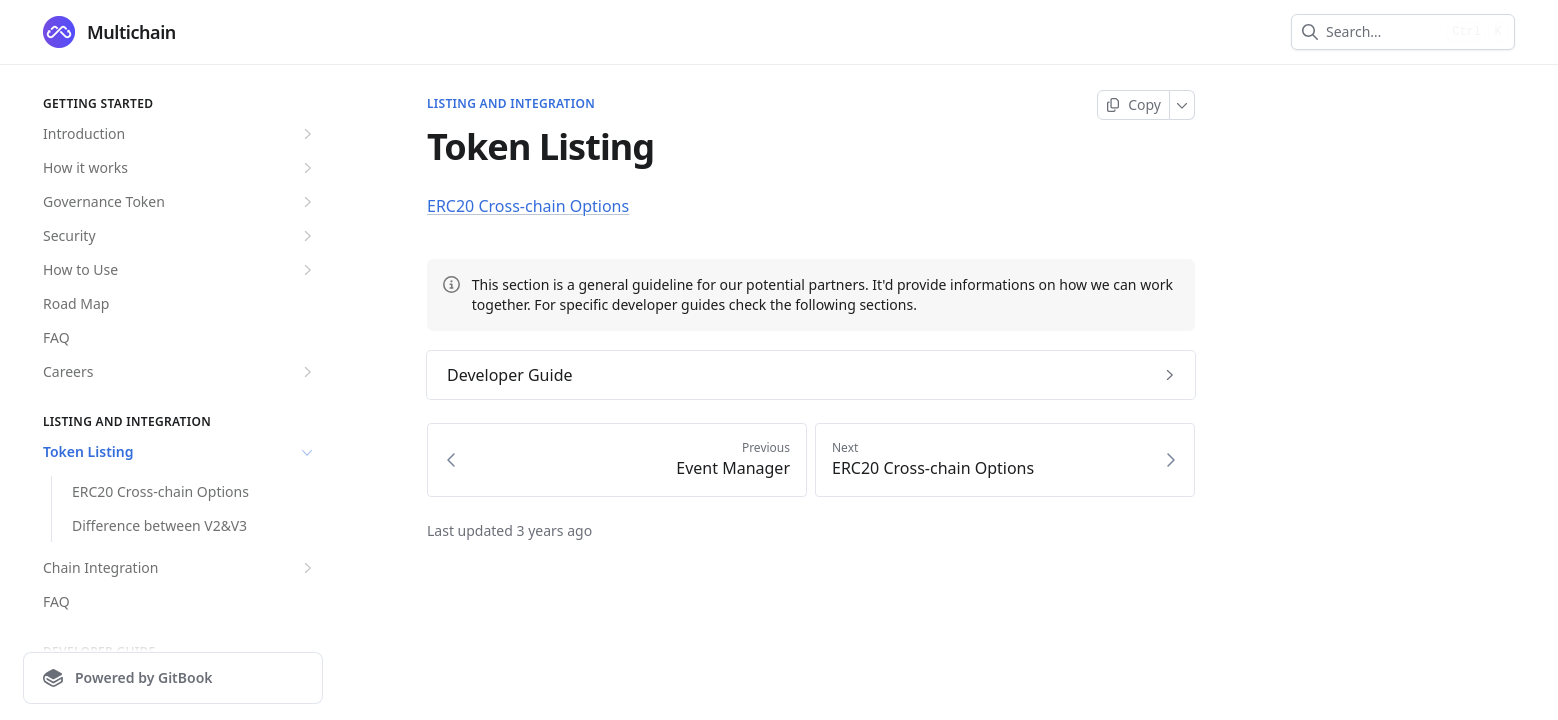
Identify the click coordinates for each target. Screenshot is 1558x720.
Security (180, 236)
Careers (180, 372)
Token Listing (180, 452)
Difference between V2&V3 (159, 525)
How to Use (180, 270)
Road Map (76, 303)
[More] (1182, 105)
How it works (180, 168)
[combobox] (1382, 32)
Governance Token (180, 202)
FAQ (56, 337)
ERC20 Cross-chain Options (160, 491)
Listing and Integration (511, 104)
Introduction (180, 134)
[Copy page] (1133, 105)
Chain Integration (180, 568)
